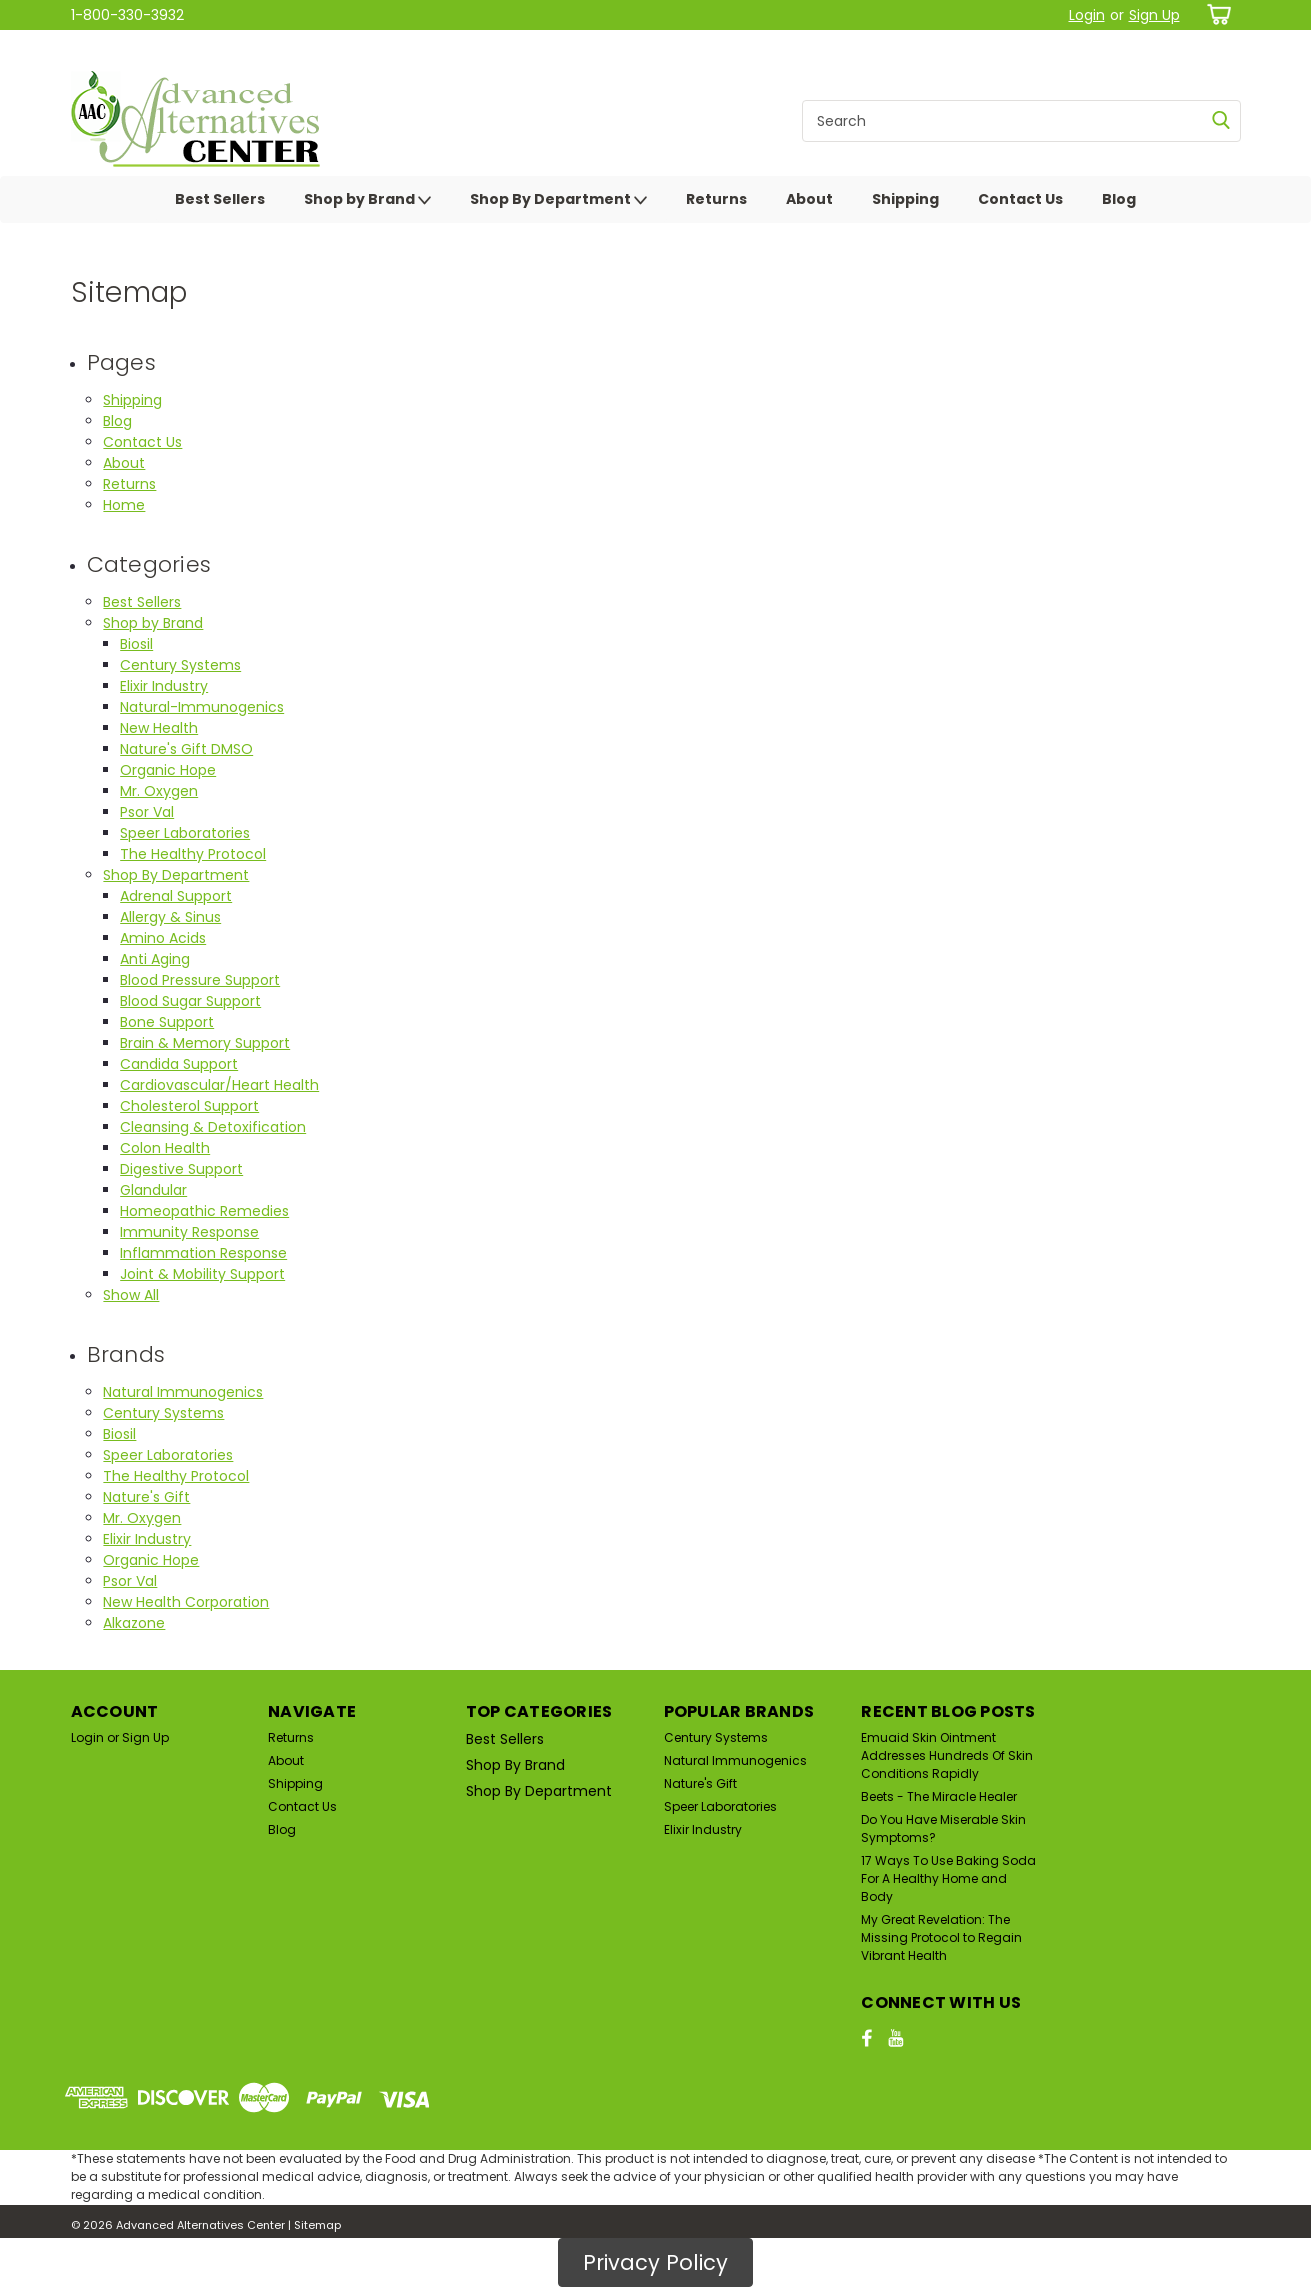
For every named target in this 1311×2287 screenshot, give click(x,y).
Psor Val (147, 812)
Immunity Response (189, 1232)
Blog (1119, 199)
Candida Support (179, 1064)
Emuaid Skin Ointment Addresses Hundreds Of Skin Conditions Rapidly (947, 1755)
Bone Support (167, 1022)
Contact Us (1020, 199)
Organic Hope (168, 770)
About (809, 199)
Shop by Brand (367, 200)
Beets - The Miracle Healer (939, 1796)
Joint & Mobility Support (202, 1274)
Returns (716, 199)
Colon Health (165, 1148)
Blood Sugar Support (190, 1001)
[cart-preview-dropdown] (1215, 14)
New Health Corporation (186, 1602)
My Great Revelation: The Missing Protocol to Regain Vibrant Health (941, 1937)
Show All (131, 1295)
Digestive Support (181, 1169)
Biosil (136, 644)
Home (124, 505)
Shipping (905, 199)
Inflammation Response (203, 1253)
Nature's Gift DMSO (186, 749)
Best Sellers (220, 199)
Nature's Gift (146, 1497)
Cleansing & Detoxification (213, 1127)
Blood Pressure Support (200, 980)
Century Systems (180, 665)
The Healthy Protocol (193, 854)
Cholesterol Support (189, 1106)
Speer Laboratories (185, 833)
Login (1087, 15)
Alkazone (134, 1623)
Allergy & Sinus (170, 917)
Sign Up (1154, 15)
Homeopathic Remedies (204, 1211)
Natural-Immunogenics (202, 707)
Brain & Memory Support (205, 1043)
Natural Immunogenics (183, 1392)
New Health (159, 728)
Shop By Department (558, 200)
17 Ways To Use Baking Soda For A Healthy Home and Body (948, 1878)
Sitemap (317, 2225)
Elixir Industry (164, 686)
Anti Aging (155, 959)
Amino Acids (163, 938)
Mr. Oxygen (159, 791)
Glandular (153, 1190)
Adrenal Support (176, 896)
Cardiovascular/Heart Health (219, 1085)
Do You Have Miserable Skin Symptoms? (943, 1828)
